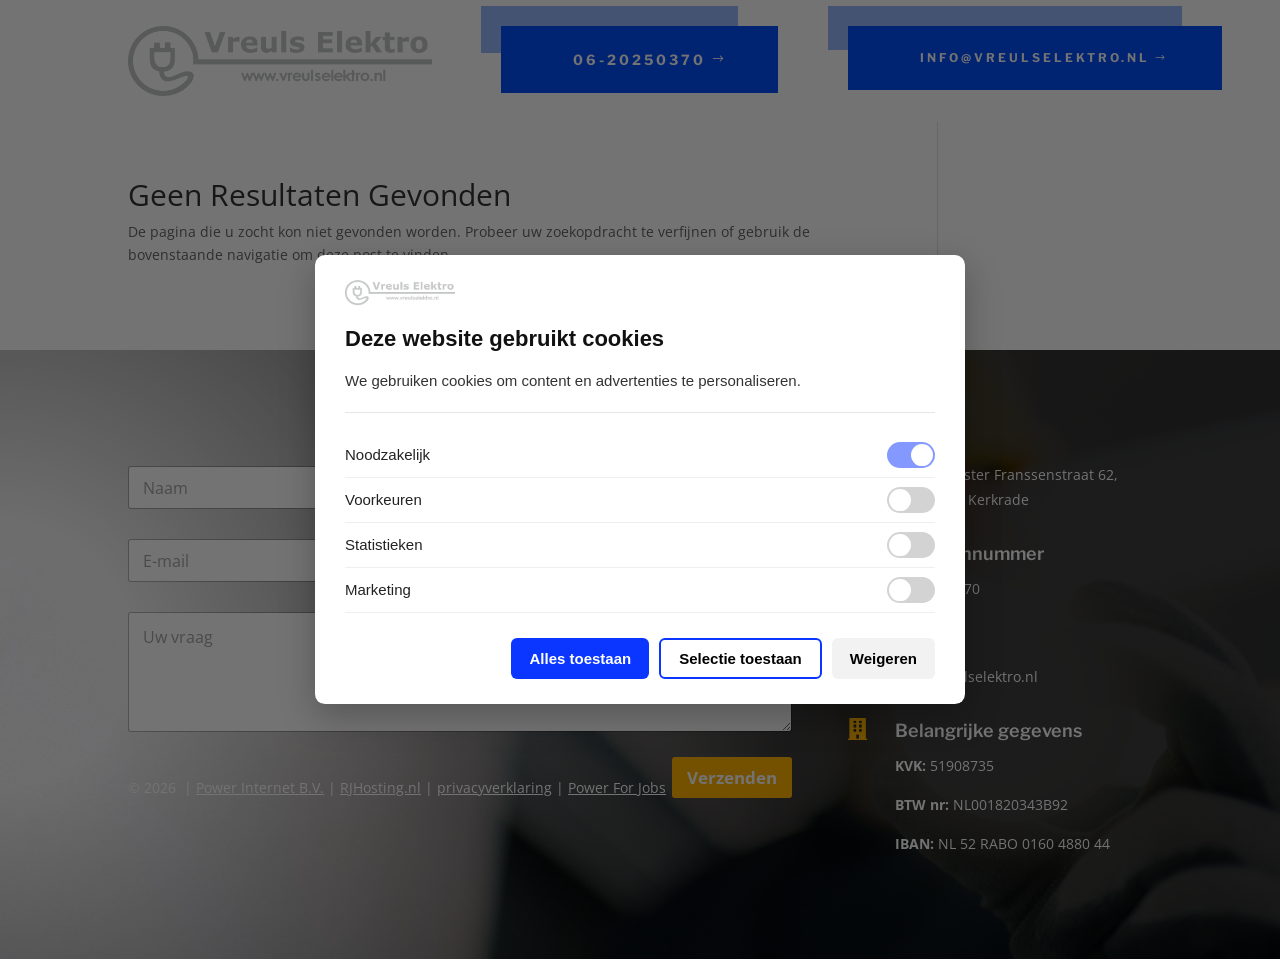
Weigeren (883, 658)
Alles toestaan (580, 658)
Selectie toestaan (740, 658)
